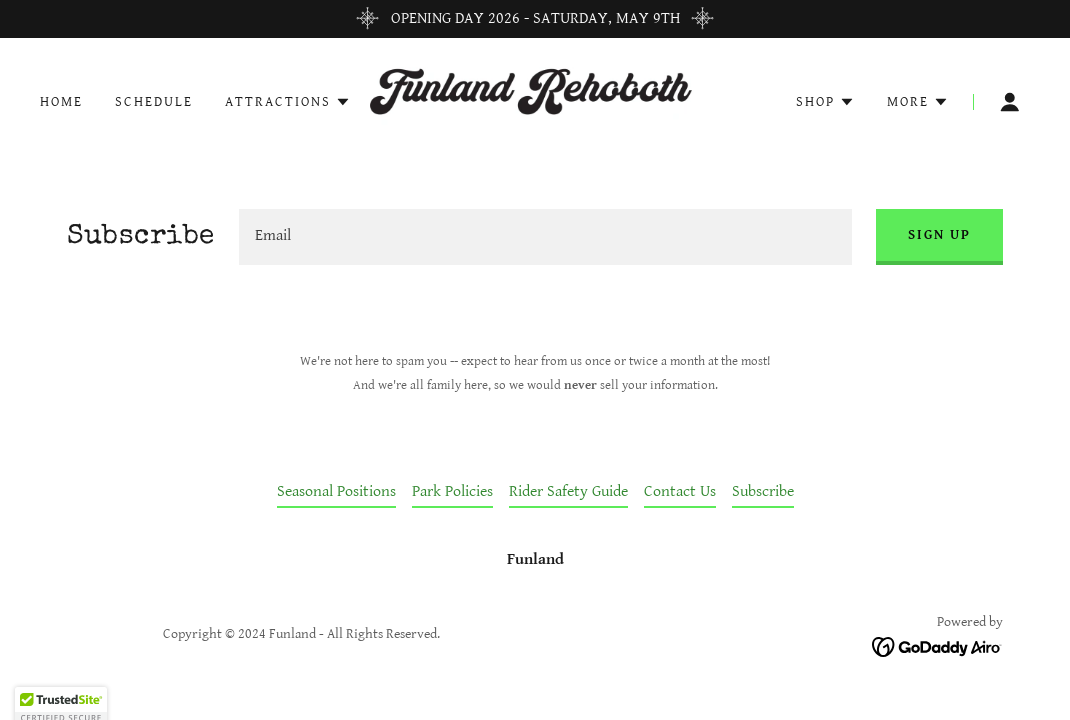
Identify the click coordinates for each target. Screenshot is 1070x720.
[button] (288, 102)
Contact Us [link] (680, 491)
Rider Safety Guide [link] (568, 491)
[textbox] (545, 237)
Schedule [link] (154, 102)
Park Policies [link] (452, 491)
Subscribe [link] (763, 491)
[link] (535, 100)
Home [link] (61, 102)
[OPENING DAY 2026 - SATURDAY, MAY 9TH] (535, 19)
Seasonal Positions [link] (336, 491)
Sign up (939, 235)
